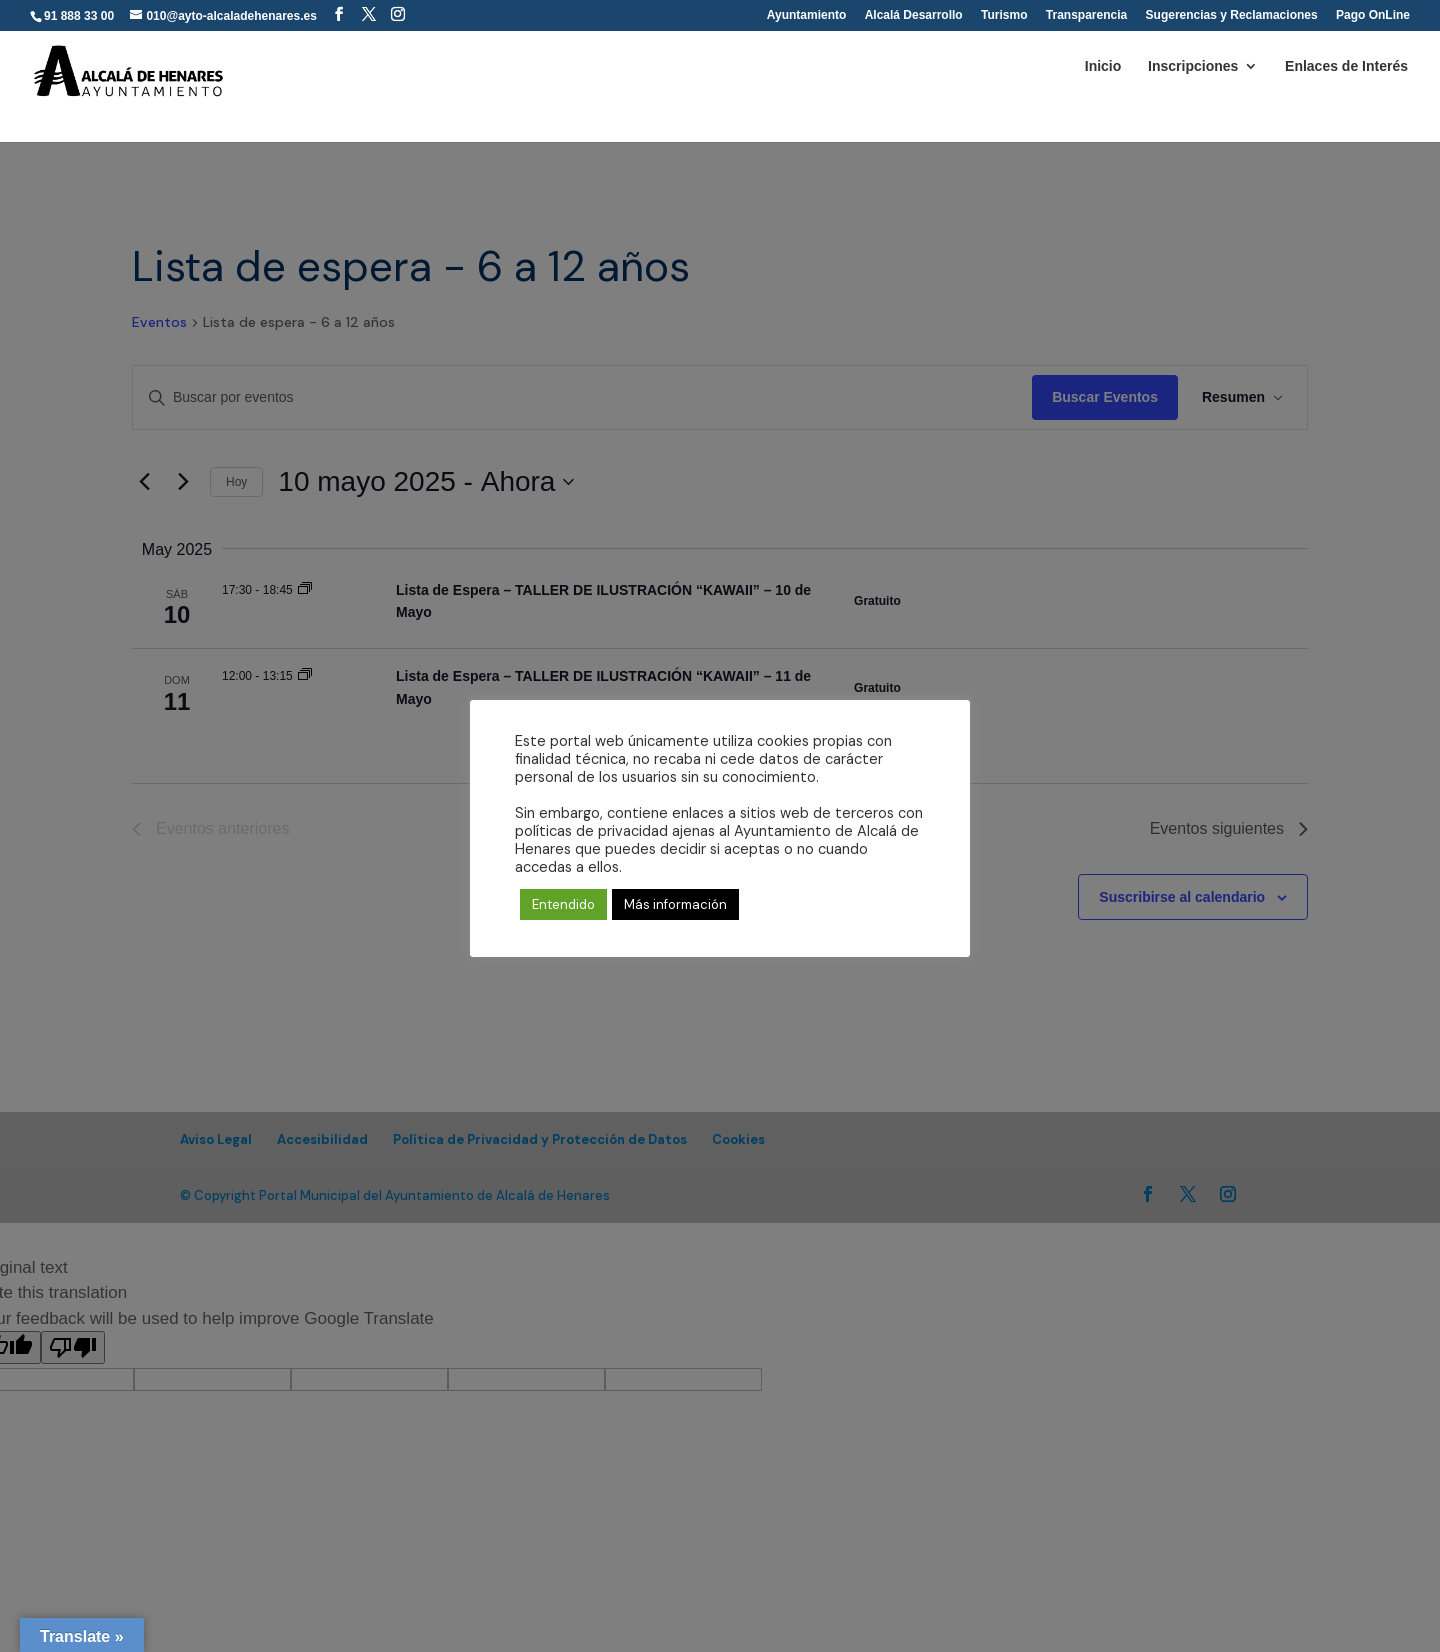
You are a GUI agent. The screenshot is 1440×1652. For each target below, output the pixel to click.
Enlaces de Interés (1346, 66)
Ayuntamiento (807, 15)
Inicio (1103, 66)
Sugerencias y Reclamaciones (1232, 15)
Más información (675, 904)
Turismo (1004, 15)
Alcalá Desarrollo (914, 15)
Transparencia (1086, 15)
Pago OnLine (1373, 15)
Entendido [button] (563, 904)
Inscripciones (1193, 66)
